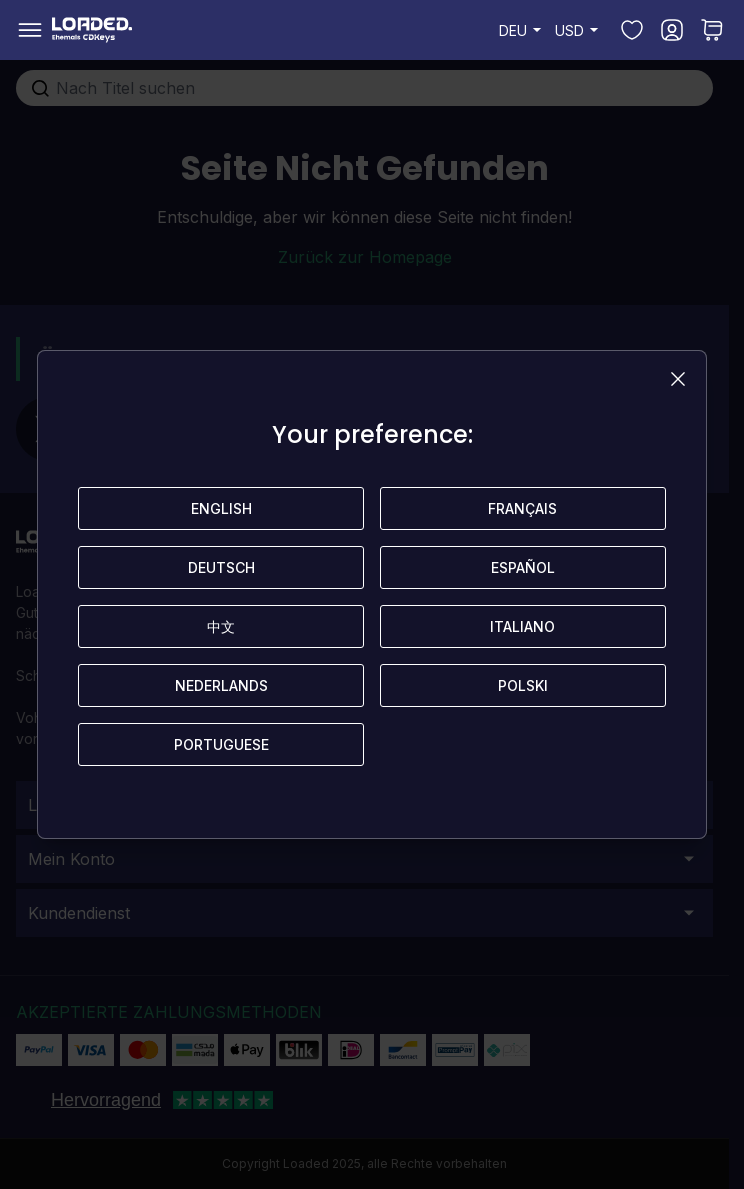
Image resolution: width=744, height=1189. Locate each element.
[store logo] (92, 30)
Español (523, 567)
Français (522, 508)
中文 (221, 626)
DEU (523, 30)
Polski (523, 685)
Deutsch (221, 567)
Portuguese (221, 744)
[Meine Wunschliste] (632, 30)
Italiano (522, 626)
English (221, 508)
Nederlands (221, 685)
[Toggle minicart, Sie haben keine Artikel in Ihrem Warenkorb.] (712, 30)
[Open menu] (30, 30)
